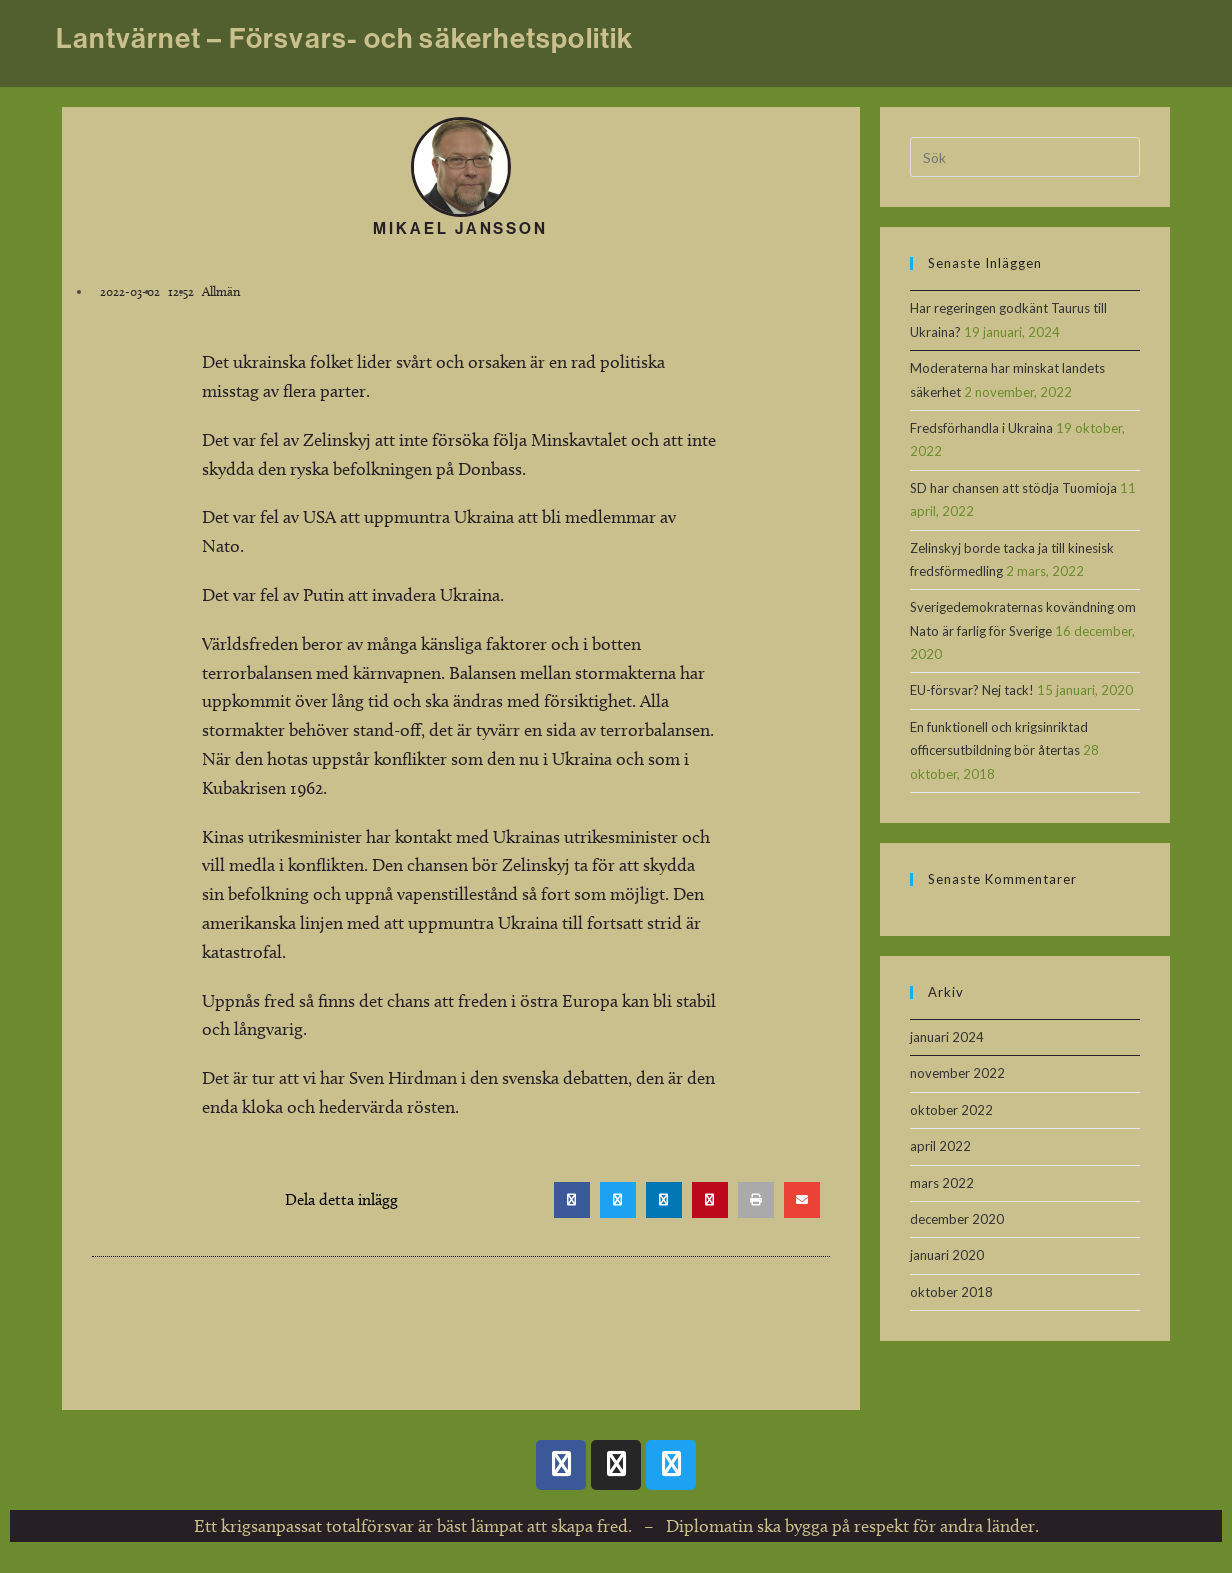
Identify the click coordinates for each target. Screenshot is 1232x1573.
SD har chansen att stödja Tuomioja (1013, 488)
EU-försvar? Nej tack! (972, 690)
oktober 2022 (951, 1110)
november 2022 (957, 1073)
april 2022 (940, 1146)
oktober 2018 (951, 1292)
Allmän (221, 291)
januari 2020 (947, 1255)
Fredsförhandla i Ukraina (981, 428)
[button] (572, 1200)
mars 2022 (942, 1183)
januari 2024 (947, 1037)
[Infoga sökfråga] (1025, 157)
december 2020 (957, 1219)
